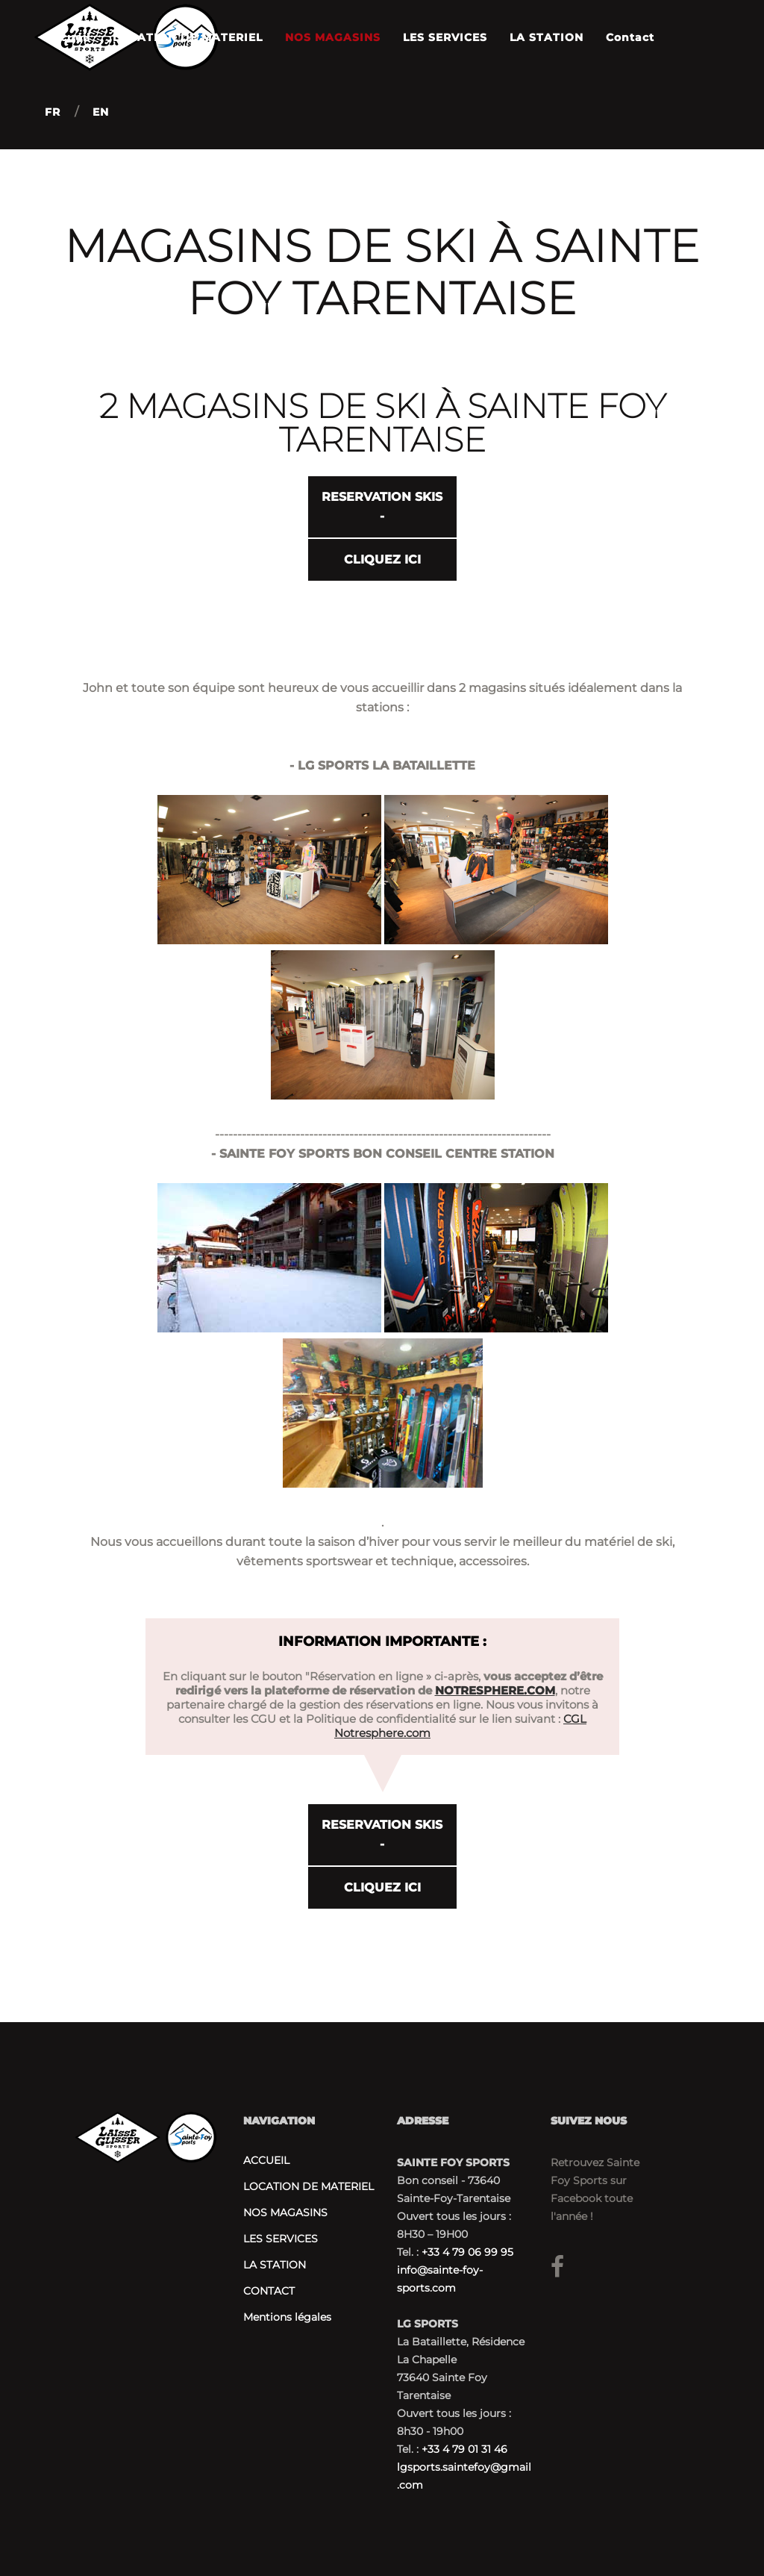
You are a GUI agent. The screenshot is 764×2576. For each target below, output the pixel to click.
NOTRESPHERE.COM (495, 1689)
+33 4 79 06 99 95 (467, 2252)
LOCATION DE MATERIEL (308, 2186)
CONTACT (269, 2291)
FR (52, 112)
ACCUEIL (266, 2160)
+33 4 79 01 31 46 (464, 2449)
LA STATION (274, 2264)
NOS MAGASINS (285, 2212)
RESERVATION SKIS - (382, 506)
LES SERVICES (280, 2238)
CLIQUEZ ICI (382, 559)
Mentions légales (287, 2317)
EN (101, 112)
